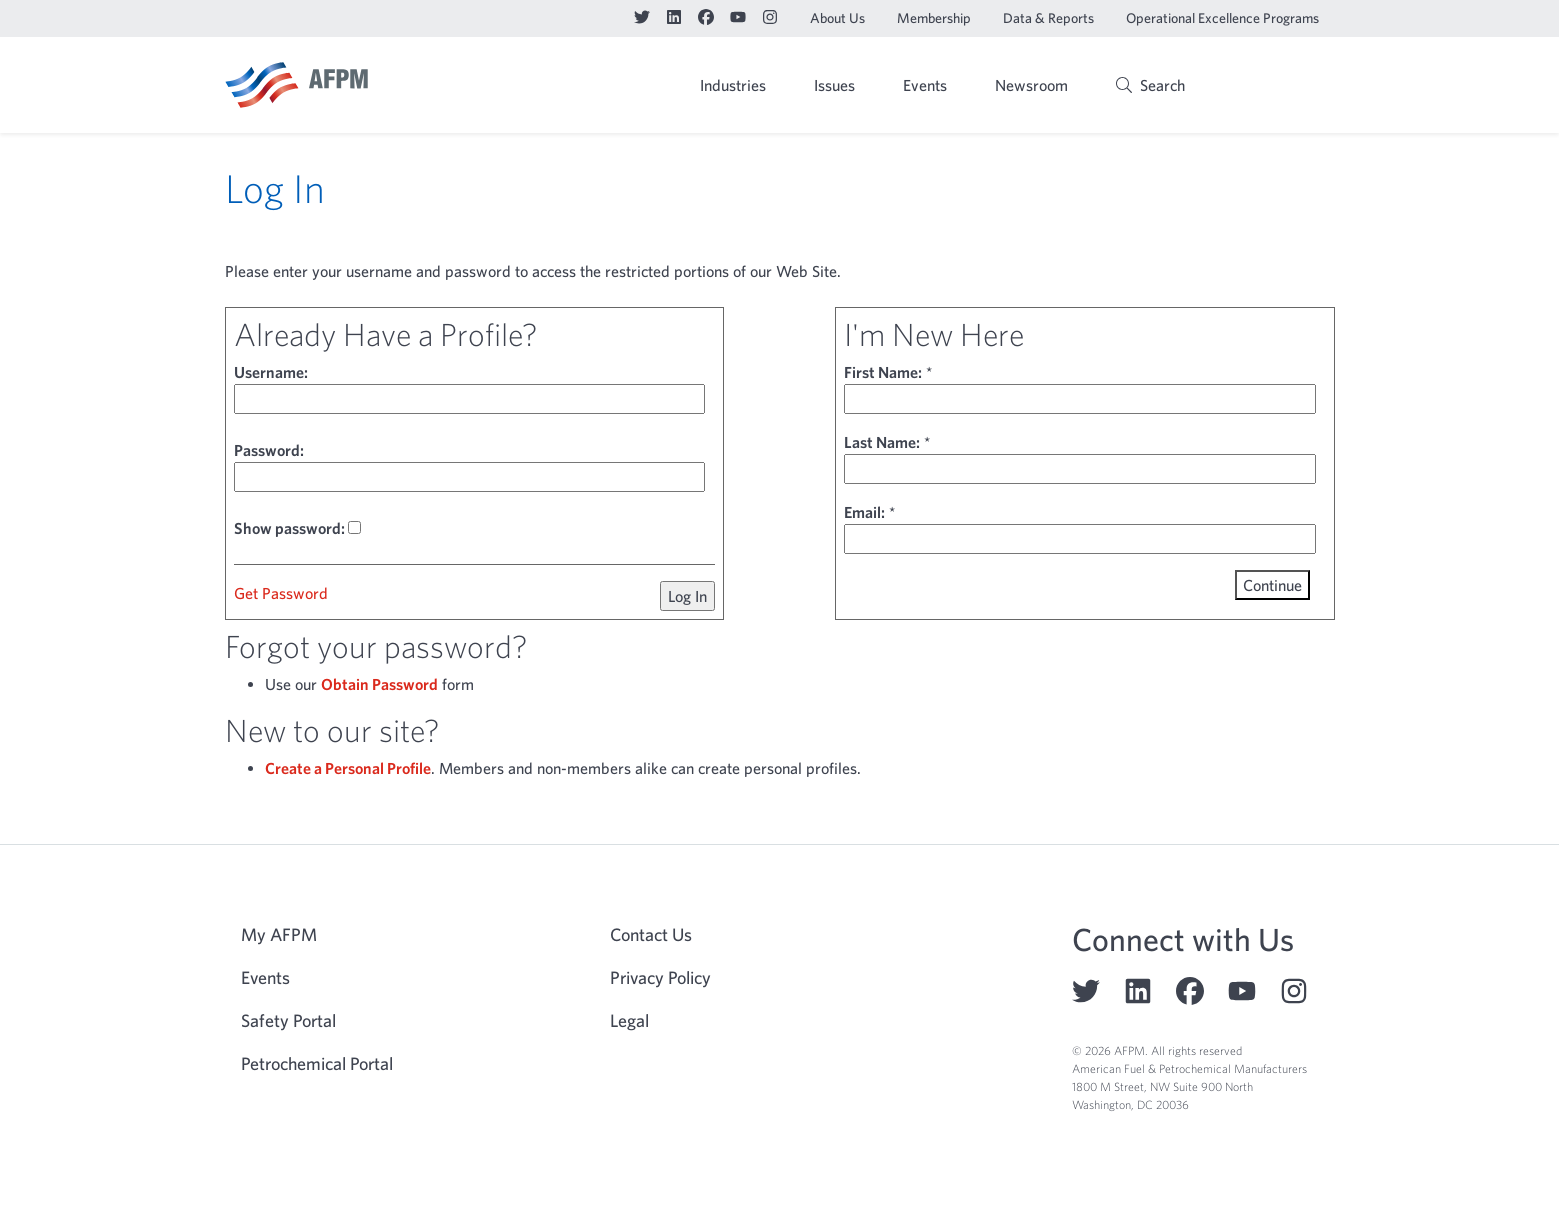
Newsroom (1031, 85)
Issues (834, 85)
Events (925, 85)
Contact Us (651, 934)
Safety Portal (288, 1020)
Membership (934, 18)
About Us (837, 18)
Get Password (281, 593)
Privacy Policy (660, 977)
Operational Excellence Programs (1222, 18)
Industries (733, 85)
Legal (629, 1020)
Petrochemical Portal (317, 1063)
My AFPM (1284, 87)
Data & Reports (1048, 18)
